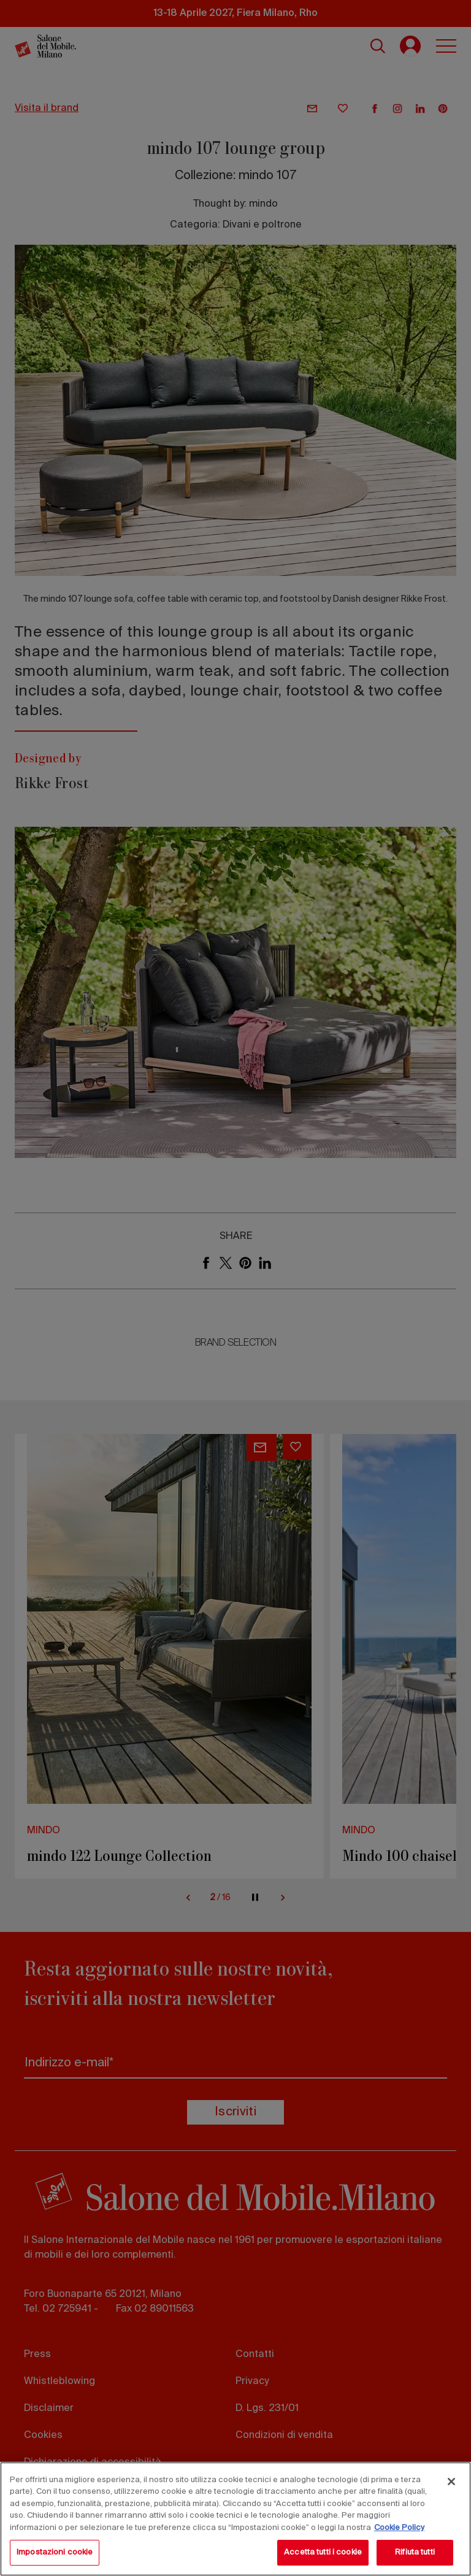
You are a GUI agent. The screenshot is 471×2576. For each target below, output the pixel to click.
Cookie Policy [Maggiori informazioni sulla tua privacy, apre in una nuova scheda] (399, 2528)
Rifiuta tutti (415, 2552)
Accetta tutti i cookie (323, 2552)
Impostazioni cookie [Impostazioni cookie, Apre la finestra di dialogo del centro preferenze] (55, 2552)
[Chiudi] (451, 2481)
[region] (235, 2519)
